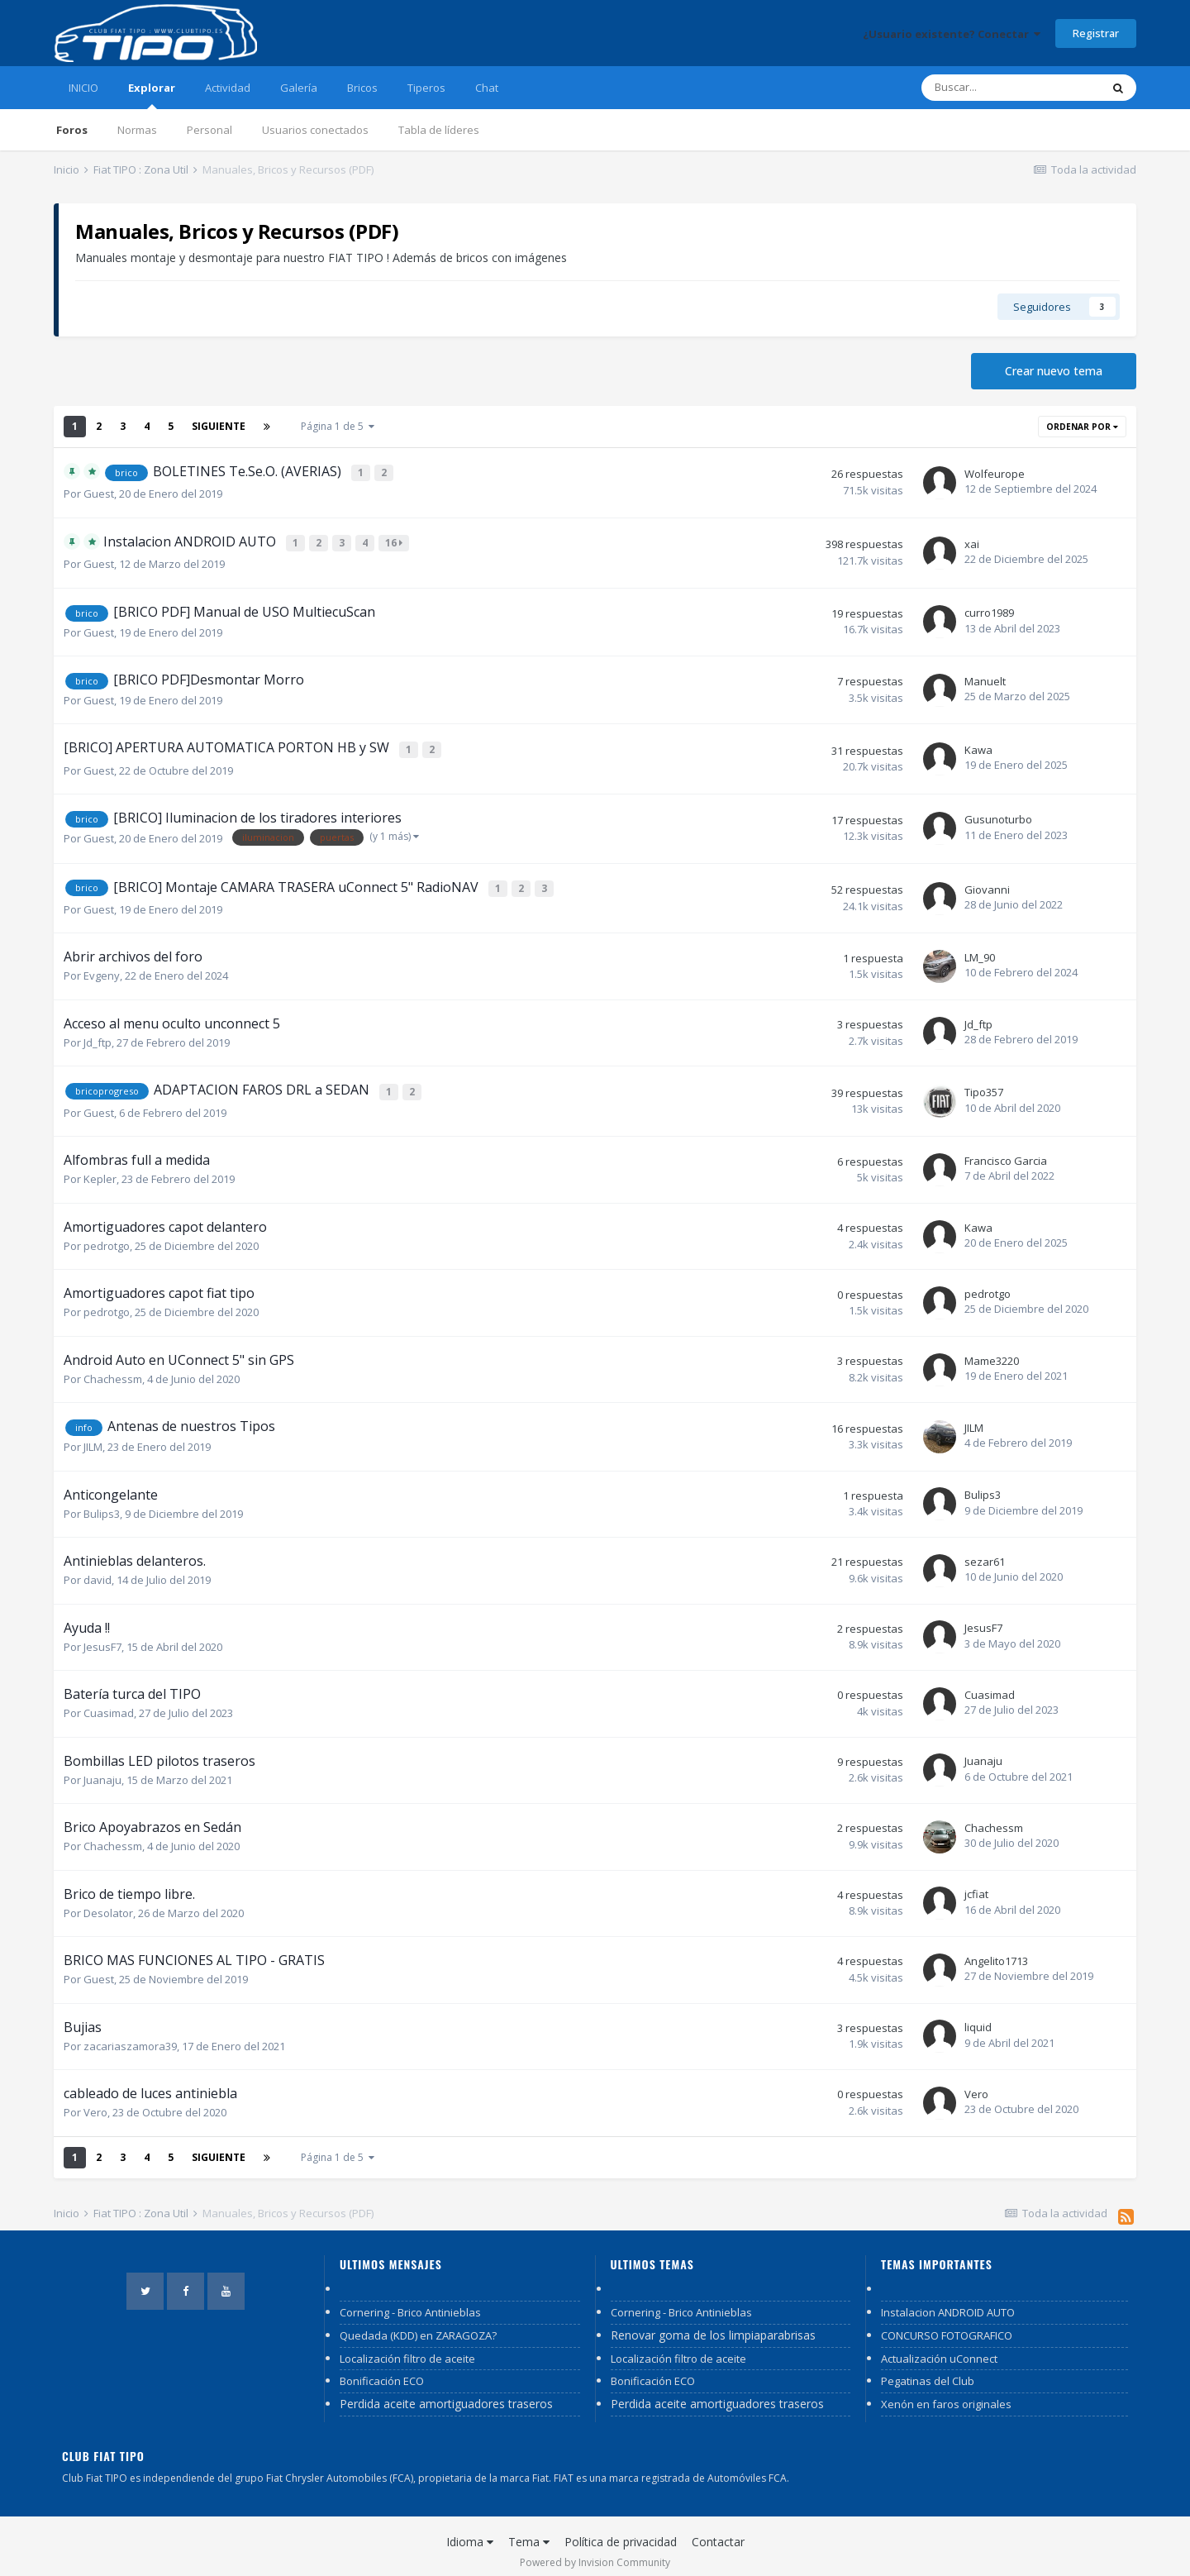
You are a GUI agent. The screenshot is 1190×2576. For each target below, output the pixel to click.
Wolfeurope (994, 472)
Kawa (978, 744)
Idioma (469, 2532)
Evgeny (101, 968)
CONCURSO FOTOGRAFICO (946, 2325)
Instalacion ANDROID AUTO (948, 2302)
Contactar (718, 2532)
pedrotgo (106, 1235)
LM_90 (979, 949)
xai (971, 540)
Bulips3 (101, 1503)
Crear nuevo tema (1053, 371)
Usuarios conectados (315, 129)
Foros (72, 129)
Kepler (100, 1169)
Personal (209, 129)
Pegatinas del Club (927, 2371)
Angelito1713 (996, 1951)
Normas (137, 129)
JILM (92, 1436)
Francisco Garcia (1005, 1150)
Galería (298, 87)
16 (395, 540)
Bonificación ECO (382, 2371)
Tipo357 (983, 1083)
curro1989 (989, 609)
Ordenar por (1082, 426)
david (97, 1569)
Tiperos (426, 87)
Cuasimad (108, 1703)
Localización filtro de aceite (407, 2347)
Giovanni (987, 882)
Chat (486, 87)
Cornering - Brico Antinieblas (410, 2302)
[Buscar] (1010, 87)
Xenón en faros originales (946, 2394)
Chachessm (112, 1369)
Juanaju (102, 1769)
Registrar (1096, 33)
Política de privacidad (620, 2532)
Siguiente (218, 426)
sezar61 (984, 1551)
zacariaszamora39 (130, 2035)
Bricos (362, 87)
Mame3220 (991, 1350)
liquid (978, 2017)
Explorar (151, 94)
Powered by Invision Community (595, 2552)
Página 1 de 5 (337, 426)
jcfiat (976, 1884)
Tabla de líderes (438, 129)
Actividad (227, 87)
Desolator (108, 1902)
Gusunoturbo (998, 813)
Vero (95, 2102)
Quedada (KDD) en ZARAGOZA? (418, 2325)
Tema (529, 2532)
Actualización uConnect (939, 2347)
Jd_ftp (97, 1034)
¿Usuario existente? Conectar (951, 33)
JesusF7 (102, 1636)
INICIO (83, 87)
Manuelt (985, 677)
